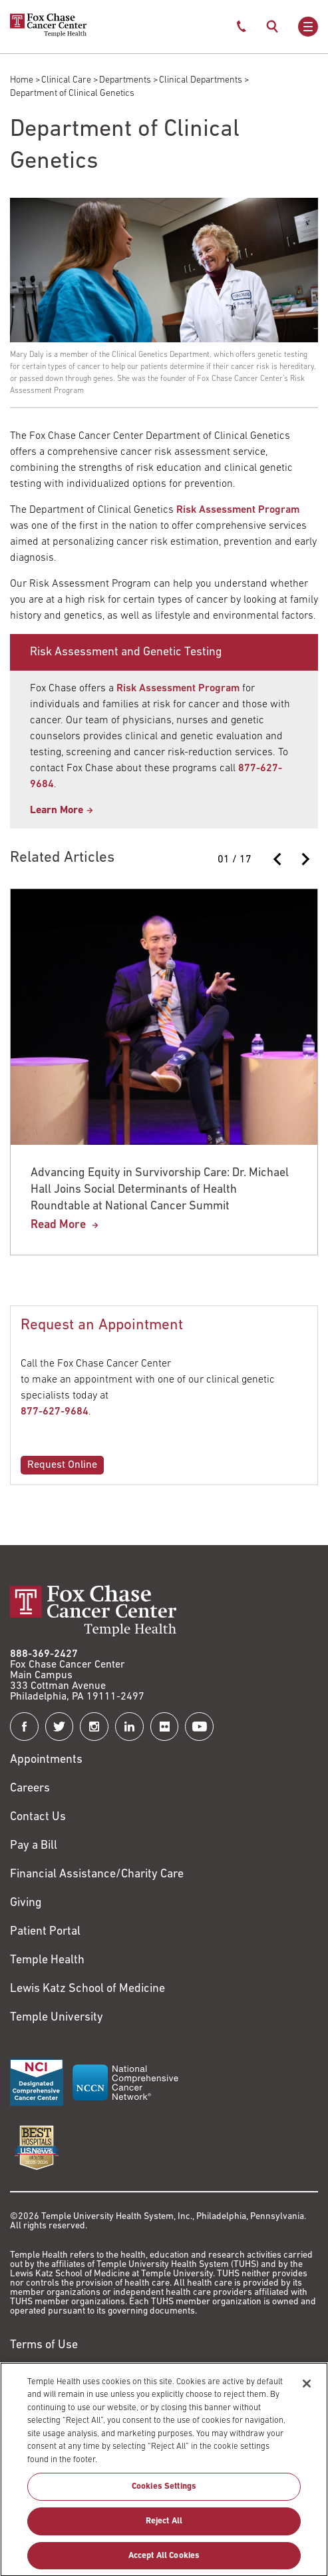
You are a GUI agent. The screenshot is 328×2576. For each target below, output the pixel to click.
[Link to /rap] (61, 810)
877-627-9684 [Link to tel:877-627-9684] (54, 1412)
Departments (125, 80)
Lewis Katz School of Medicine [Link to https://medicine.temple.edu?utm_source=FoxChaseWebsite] (87, 1989)
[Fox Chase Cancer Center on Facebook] (24, 1726)
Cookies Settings (164, 2493)
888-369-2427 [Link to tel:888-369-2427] (44, 1654)
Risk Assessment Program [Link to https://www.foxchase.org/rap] (178, 688)
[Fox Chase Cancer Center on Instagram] (94, 1726)
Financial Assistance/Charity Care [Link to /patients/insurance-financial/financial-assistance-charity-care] (97, 1874)
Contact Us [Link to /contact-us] (38, 1817)
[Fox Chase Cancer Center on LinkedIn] (129, 1726)
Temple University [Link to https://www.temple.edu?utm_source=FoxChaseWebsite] (56, 2017)
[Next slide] (304, 859)
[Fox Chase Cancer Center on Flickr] (164, 1726)
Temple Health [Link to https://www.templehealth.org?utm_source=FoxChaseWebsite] (47, 1960)
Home (21, 80)
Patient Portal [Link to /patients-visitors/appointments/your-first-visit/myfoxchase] (45, 1931)
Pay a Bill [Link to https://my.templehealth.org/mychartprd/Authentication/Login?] (33, 1845)
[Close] (306, 2390)
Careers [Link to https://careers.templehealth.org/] (30, 1788)
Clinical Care (66, 80)
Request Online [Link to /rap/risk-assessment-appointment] (62, 1465)
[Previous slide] (278, 859)
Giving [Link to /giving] (26, 1903)
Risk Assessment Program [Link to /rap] (237, 510)
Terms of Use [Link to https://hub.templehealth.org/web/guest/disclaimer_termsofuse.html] (44, 2345)
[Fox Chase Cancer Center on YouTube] (199, 1726)
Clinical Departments (200, 80)
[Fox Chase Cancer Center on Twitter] (59, 1726)
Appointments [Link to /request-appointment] (46, 1760)
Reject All (164, 2527)
